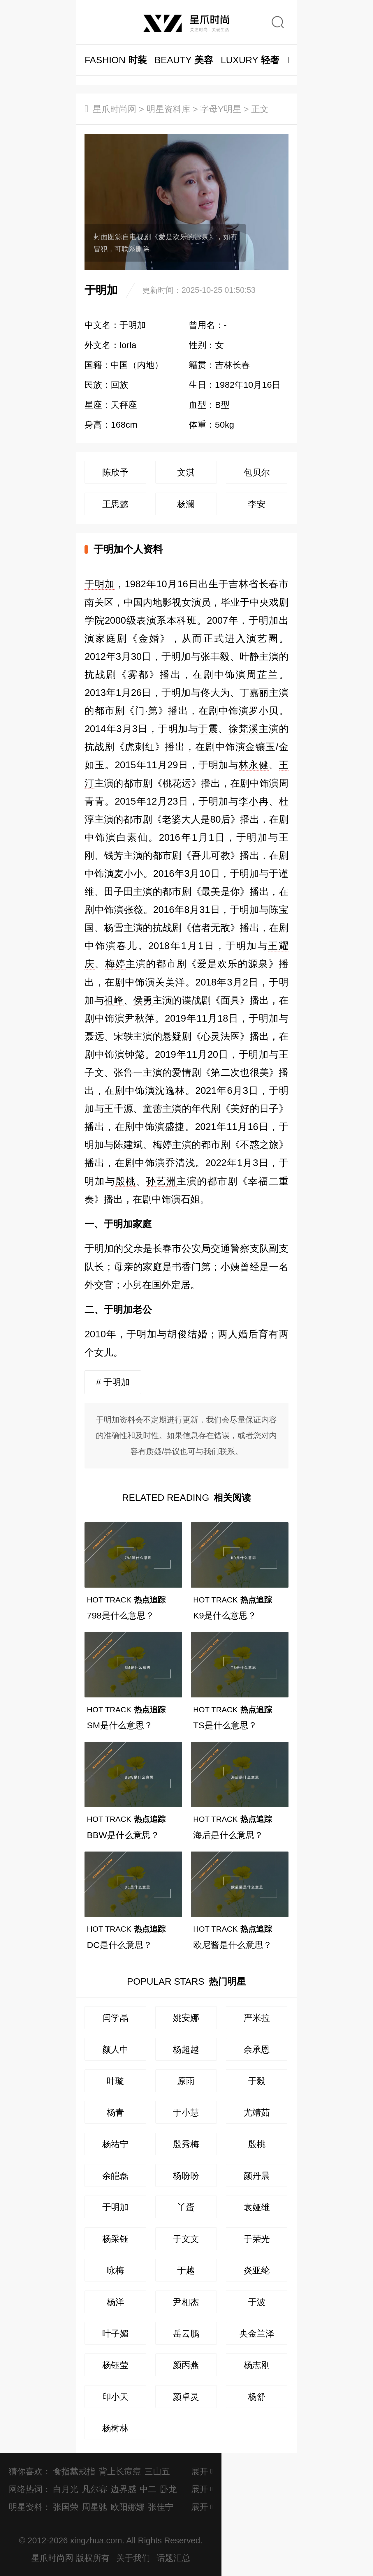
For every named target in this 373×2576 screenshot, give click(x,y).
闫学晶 (115, 2018)
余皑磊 (115, 2175)
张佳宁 (160, 2507)
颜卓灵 (186, 2397)
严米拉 (257, 2018)
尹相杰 (186, 2302)
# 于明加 (112, 1382)
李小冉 (254, 801)
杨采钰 (115, 2239)
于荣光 (257, 2239)
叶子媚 (115, 2333)
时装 (116, 60)
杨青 (115, 2112)
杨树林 (115, 2428)
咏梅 (115, 2270)
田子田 (118, 891)
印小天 (115, 2397)
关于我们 (133, 2558)
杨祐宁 (115, 2144)
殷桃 (125, 1181)
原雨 (186, 2081)
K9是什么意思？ (224, 1615)
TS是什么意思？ (225, 1725)
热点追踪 (126, 1599)
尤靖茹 (257, 2112)
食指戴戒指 (74, 2471)
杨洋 (115, 2302)
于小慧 (186, 2112)
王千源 (118, 1108)
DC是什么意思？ (119, 1945)
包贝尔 (257, 472)
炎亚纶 (257, 2270)
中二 (148, 2489)
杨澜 (186, 504)
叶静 (249, 656)
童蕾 (152, 1108)
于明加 (100, 584)
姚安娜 (186, 2018)
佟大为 (215, 692)
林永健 (254, 764)
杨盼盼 (186, 2175)
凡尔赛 (94, 2489)
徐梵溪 (243, 728)
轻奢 (250, 60)
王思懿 (115, 504)
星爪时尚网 (114, 109)
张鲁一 (128, 1072)
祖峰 (114, 1000)
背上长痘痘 (120, 2471)
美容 (183, 60)
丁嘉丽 (254, 692)
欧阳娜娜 (128, 2507)
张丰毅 (215, 656)
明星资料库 (168, 109)
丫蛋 (186, 2207)
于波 (256, 2302)
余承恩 (257, 2049)
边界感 (123, 2489)
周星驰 (94, 2507)
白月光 (65, 2489)
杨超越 (186, 2049)
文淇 (186, 472)
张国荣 (65, 2507)
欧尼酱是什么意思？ (232, 1945)
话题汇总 (173, 2558)
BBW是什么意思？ (123, 1835)
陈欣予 (115, 472)
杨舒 (256, 2397)
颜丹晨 (257, 2175)
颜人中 (115, 2049)
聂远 (94, 1036)
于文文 (186, 2239)
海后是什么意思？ (228, 1835)
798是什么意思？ (120, 1615)
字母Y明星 (220, 109)
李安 (256, 504)
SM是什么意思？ (120, 1725)
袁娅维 (257, 2207)
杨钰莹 (115, 2365)
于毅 (256, 2081)
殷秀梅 (186, 2144)
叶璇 (115, 2081)
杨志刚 (257, 2365)
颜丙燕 (186, 2365)
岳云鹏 (186, 2333)
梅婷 (115, 963)
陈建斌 (128, 1144)
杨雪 (114, 927)
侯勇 (143, 1000)
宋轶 (123, 1036)
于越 (186, 2270)
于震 (208, 728)
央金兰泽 (256, 2333)
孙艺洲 (161, 1181)
